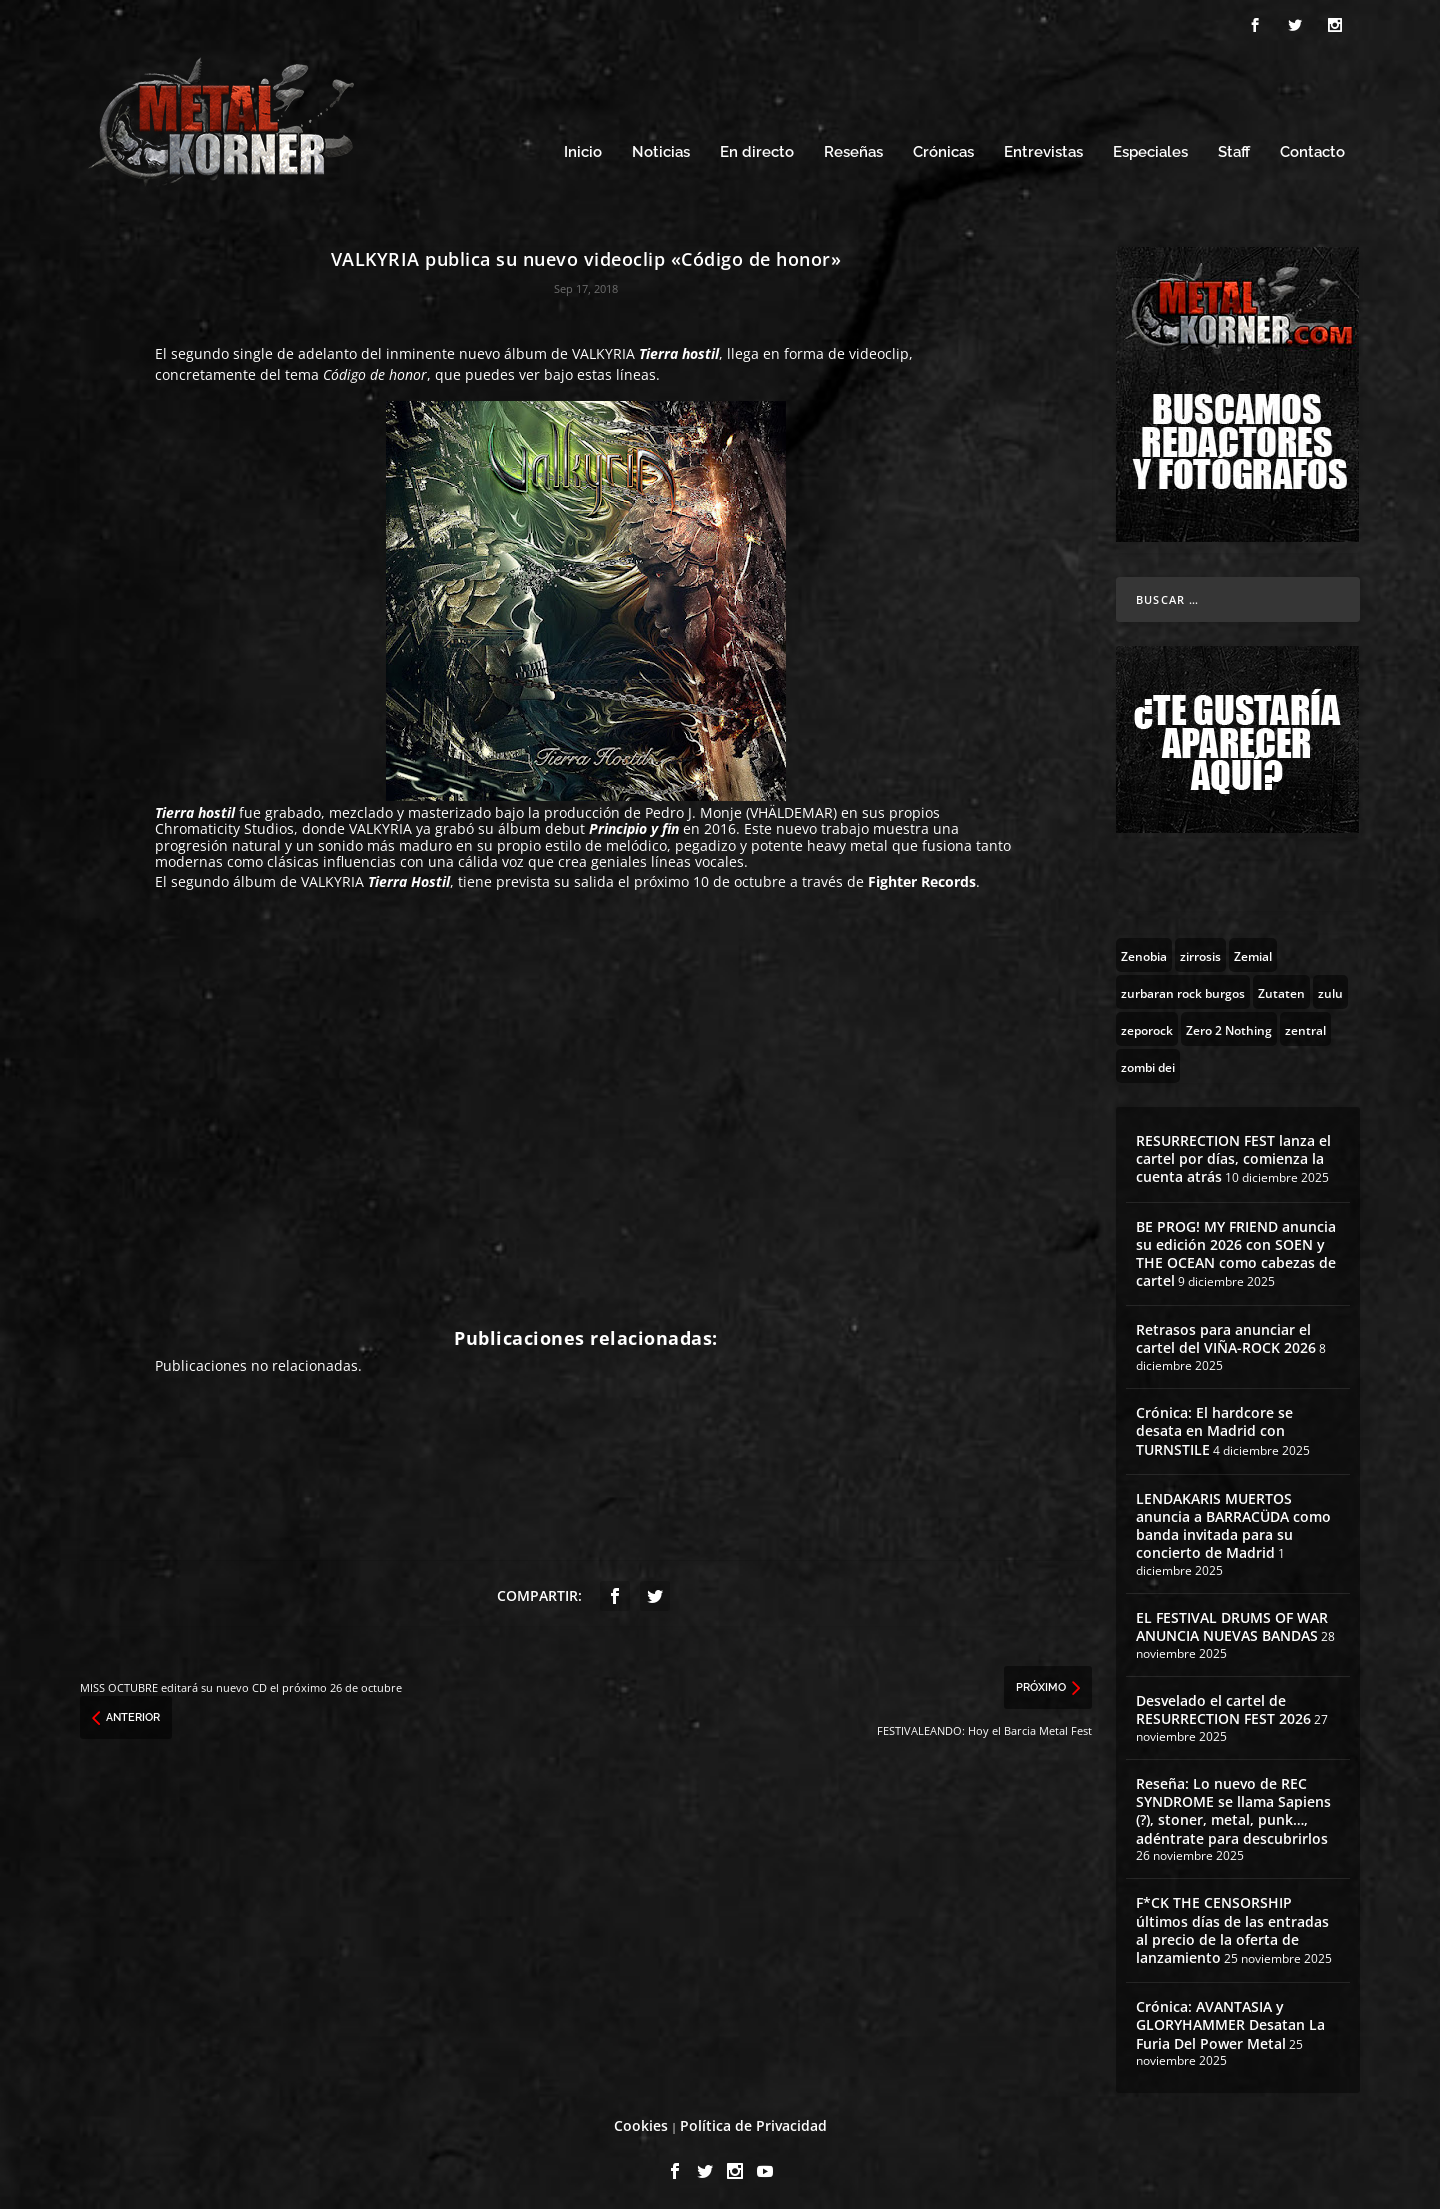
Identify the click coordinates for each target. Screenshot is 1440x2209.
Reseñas (853, 147)
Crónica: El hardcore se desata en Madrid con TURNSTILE (1214, 1425)
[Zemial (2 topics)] (1253, 949)
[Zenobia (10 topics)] (1144, 949)
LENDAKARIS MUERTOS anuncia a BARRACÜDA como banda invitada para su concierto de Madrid (1233, 1520)
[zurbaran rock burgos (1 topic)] (1183, 986)
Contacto (1312, 147)
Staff (1234, 147)
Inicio (583, 147)
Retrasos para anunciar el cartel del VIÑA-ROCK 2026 (1226, 1333)
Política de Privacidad (753, 2120)
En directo (757, 147)
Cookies (641, 2120)
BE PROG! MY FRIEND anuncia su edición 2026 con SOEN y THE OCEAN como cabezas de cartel (1236, 1248)
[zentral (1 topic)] (1305, 1023)
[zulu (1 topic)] (1330, 986)
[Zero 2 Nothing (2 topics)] (1229, 1023)
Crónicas (943, 147)
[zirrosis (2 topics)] (1200, 949)
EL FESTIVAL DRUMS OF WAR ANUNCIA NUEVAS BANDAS (1232, 1621)
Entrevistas (1043, 147)
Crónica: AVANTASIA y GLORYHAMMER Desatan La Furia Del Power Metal (1230, 2019)
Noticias (661, 147)
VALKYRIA (603, 347)
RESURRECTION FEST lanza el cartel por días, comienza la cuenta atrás (1233, 1152)
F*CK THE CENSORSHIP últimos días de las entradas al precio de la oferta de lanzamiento (1232, 1925)
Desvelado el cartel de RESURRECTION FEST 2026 (1223, 1703)
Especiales (1150, 147)
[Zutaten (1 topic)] (1281, 986)
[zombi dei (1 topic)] (1148, 1060)
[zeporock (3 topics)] (1147, 1023)
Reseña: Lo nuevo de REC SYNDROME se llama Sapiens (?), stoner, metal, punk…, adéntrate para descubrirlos (1233, 1805)
